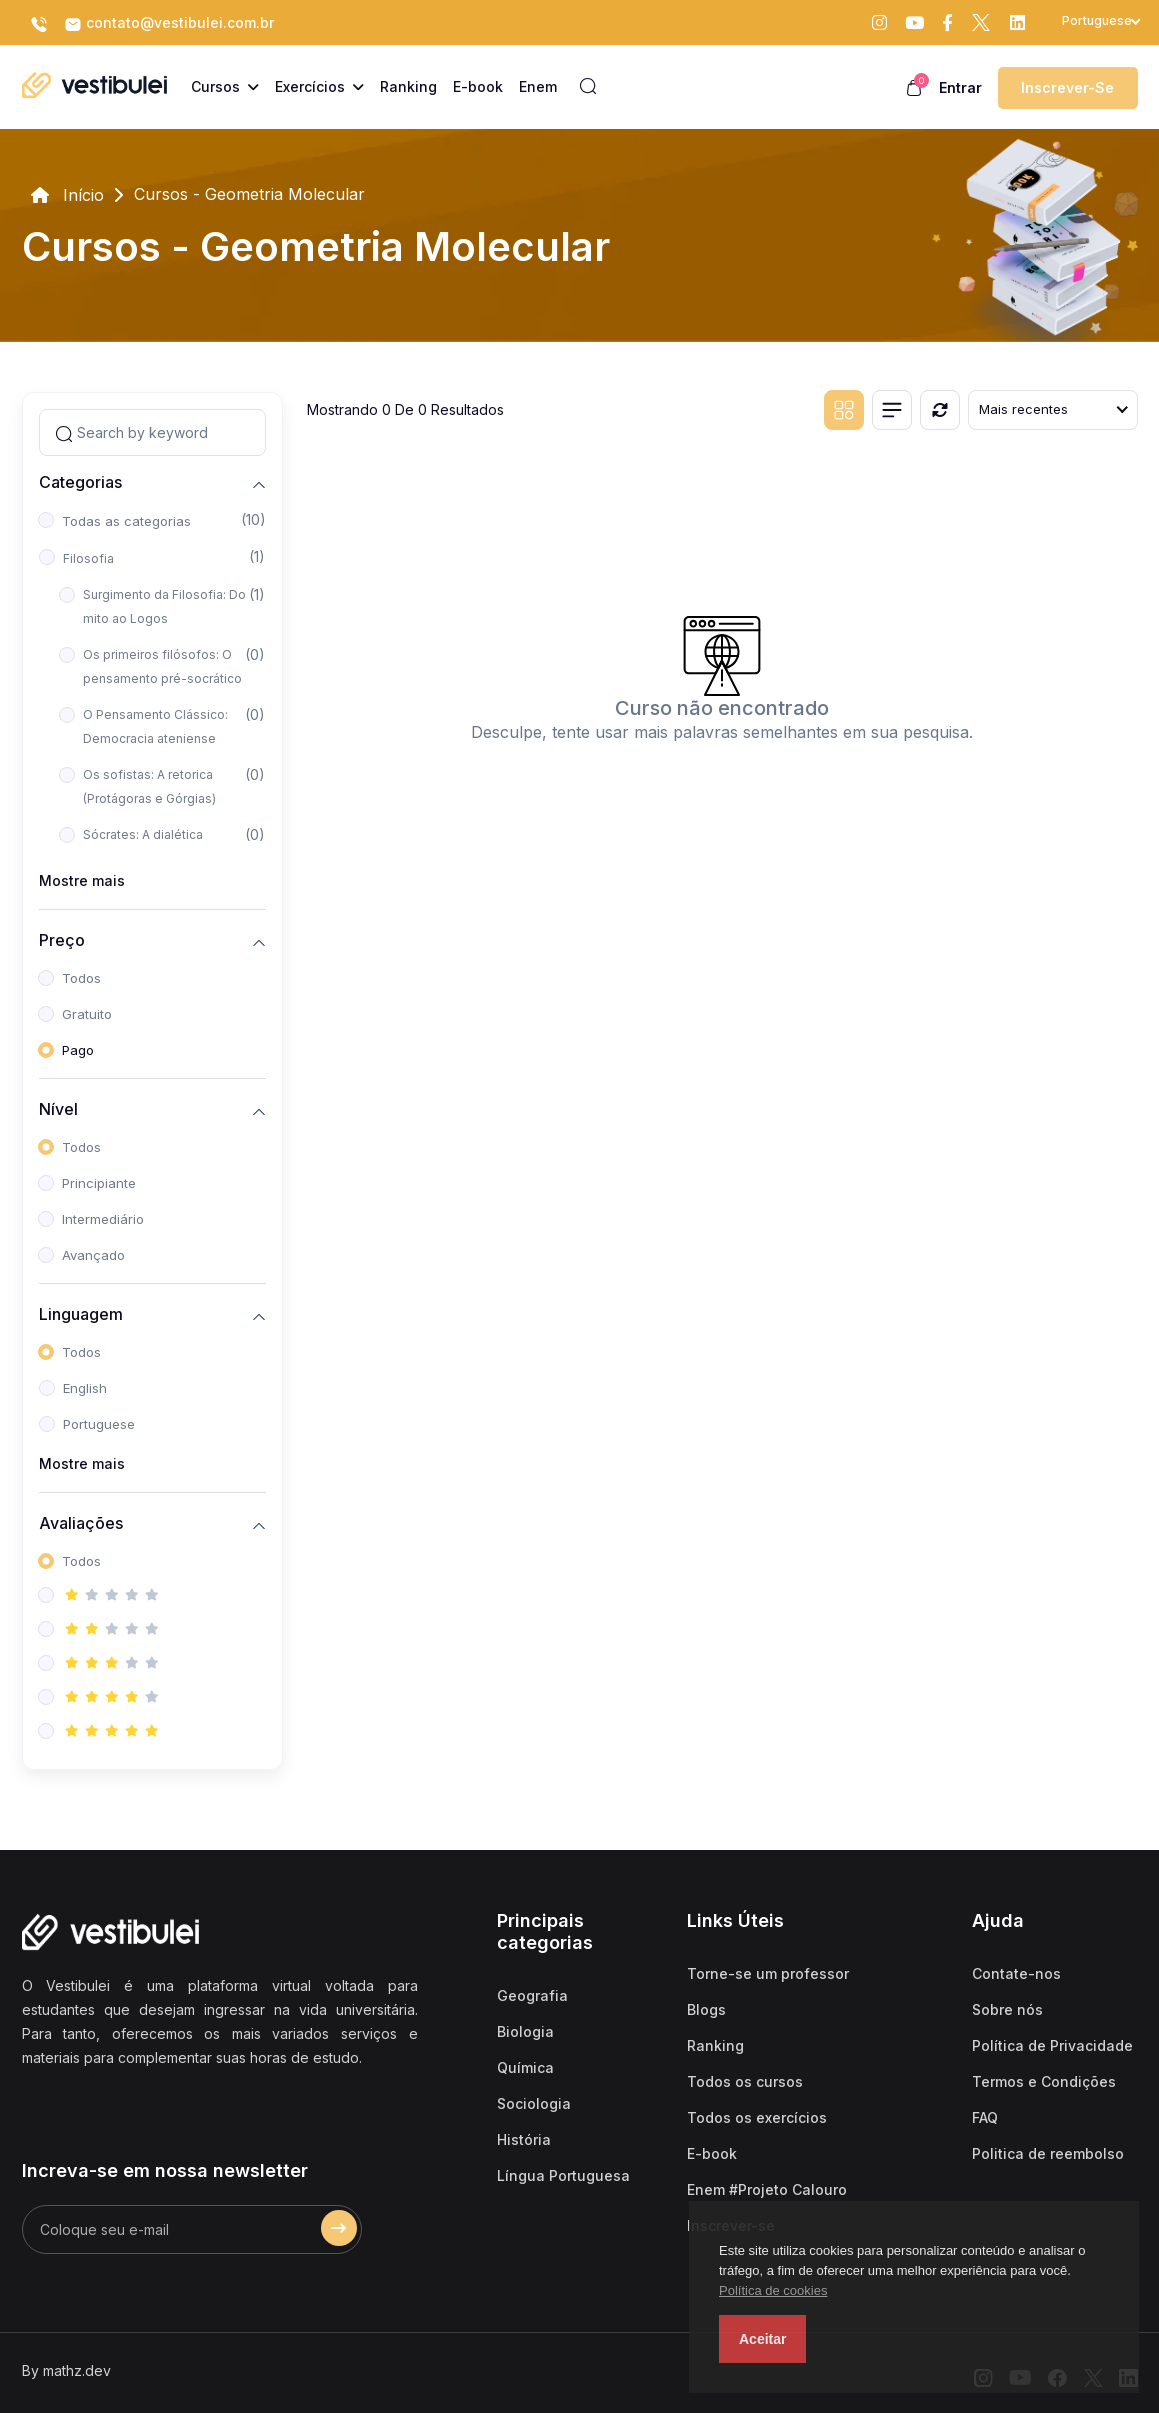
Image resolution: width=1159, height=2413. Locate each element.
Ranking (715, 2045)
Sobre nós (1007, 2009)
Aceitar (762, 2339)
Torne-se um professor (768, 1973)
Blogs (706, 2009)
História (524, 2139)
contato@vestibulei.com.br (169, 24)
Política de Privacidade (1052, 2045)
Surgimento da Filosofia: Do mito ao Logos (164, 606)
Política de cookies (773, 2290)
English (85, 1388)
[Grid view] (844, 410)
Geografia (532, 1995)
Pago (78, 1050)
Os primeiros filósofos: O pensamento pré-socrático (162, 666)
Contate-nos (1016, 1973)
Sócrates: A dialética (143, 834)
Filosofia (88, 558)
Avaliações (81, 1522)
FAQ (985, 2117)
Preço (62, 939)
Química (525, 2067)
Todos (81, 978)
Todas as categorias (126, 521)
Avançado (93, 1255)
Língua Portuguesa (563, 2175)
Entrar (960, 87)
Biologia (525, 2031)
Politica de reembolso (1048, 2153)
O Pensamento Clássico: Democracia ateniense (155, 726)
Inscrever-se (1067, 87)
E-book (712, 2153)
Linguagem (81, 1313)
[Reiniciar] (940, 410)
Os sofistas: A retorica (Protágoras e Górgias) (149, 786)
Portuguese (99, 1424)
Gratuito (87, 1014)
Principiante (99, 1183)
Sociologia (534, 2103)
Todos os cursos (745, 2081)
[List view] (892, 410)
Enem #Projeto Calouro (767, 2189)
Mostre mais (82, 880)
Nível (58, 1108)
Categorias (80, 481)
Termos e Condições (1044, 2081)
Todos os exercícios (757, 2117)
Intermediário (103, 1219)
